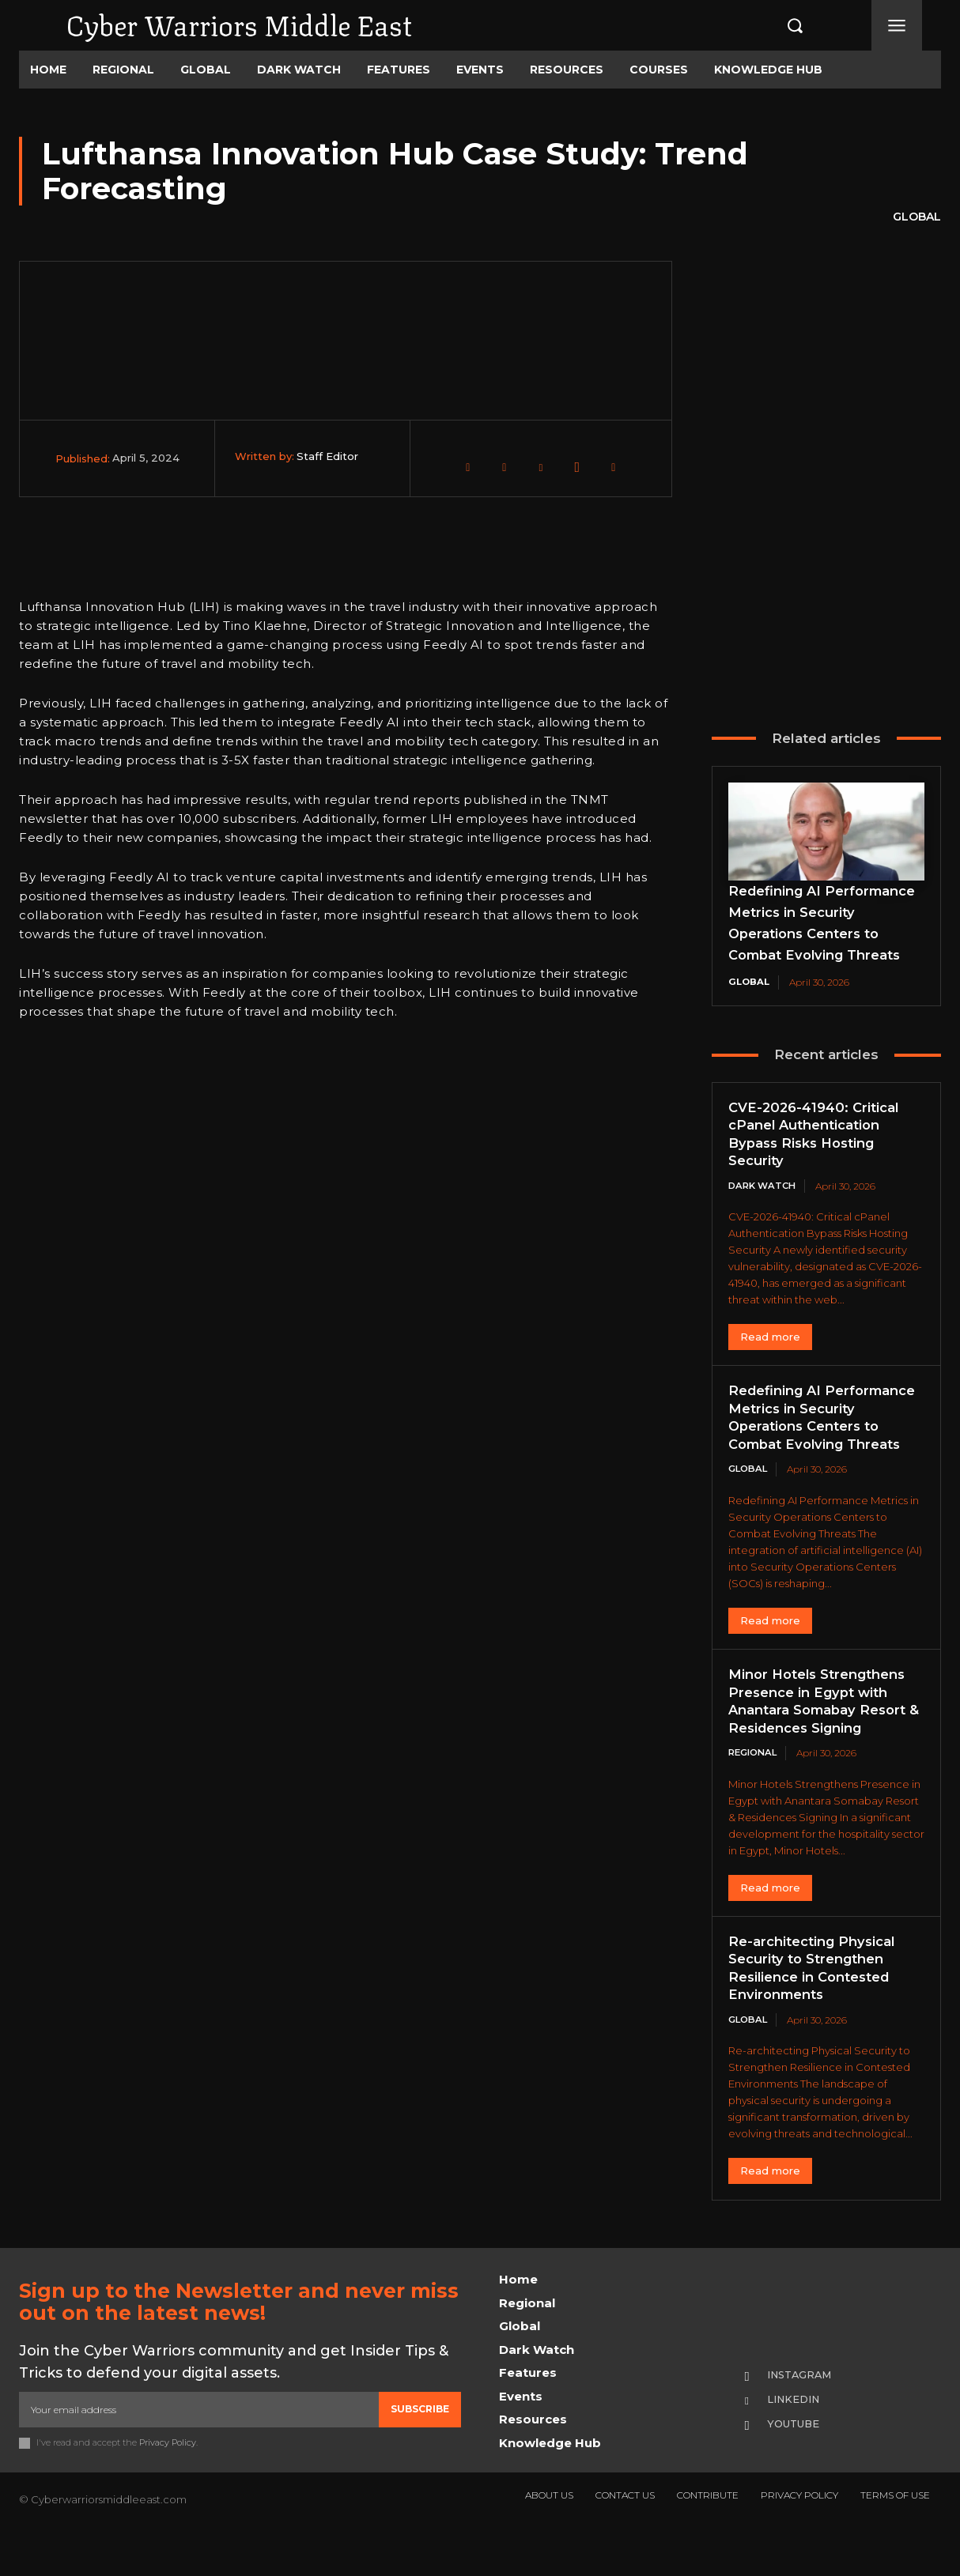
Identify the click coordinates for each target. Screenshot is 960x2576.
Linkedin (797, 2442)
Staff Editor (327, 456)
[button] (780, 25)
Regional (755, 1794)
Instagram (804, 2416)
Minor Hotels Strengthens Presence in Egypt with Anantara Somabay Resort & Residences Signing (824, 1742)
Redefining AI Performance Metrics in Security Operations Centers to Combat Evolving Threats (815, 933)
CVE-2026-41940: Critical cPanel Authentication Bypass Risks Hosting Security (818, 1156)
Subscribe (420, 2451)
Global (917, 217)
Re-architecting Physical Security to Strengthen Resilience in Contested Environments (817, 2009)
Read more (770, 1359)
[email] (199, 2452)
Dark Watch (764, 1208)
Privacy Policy (167, 2484)
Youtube (797, 2467)
